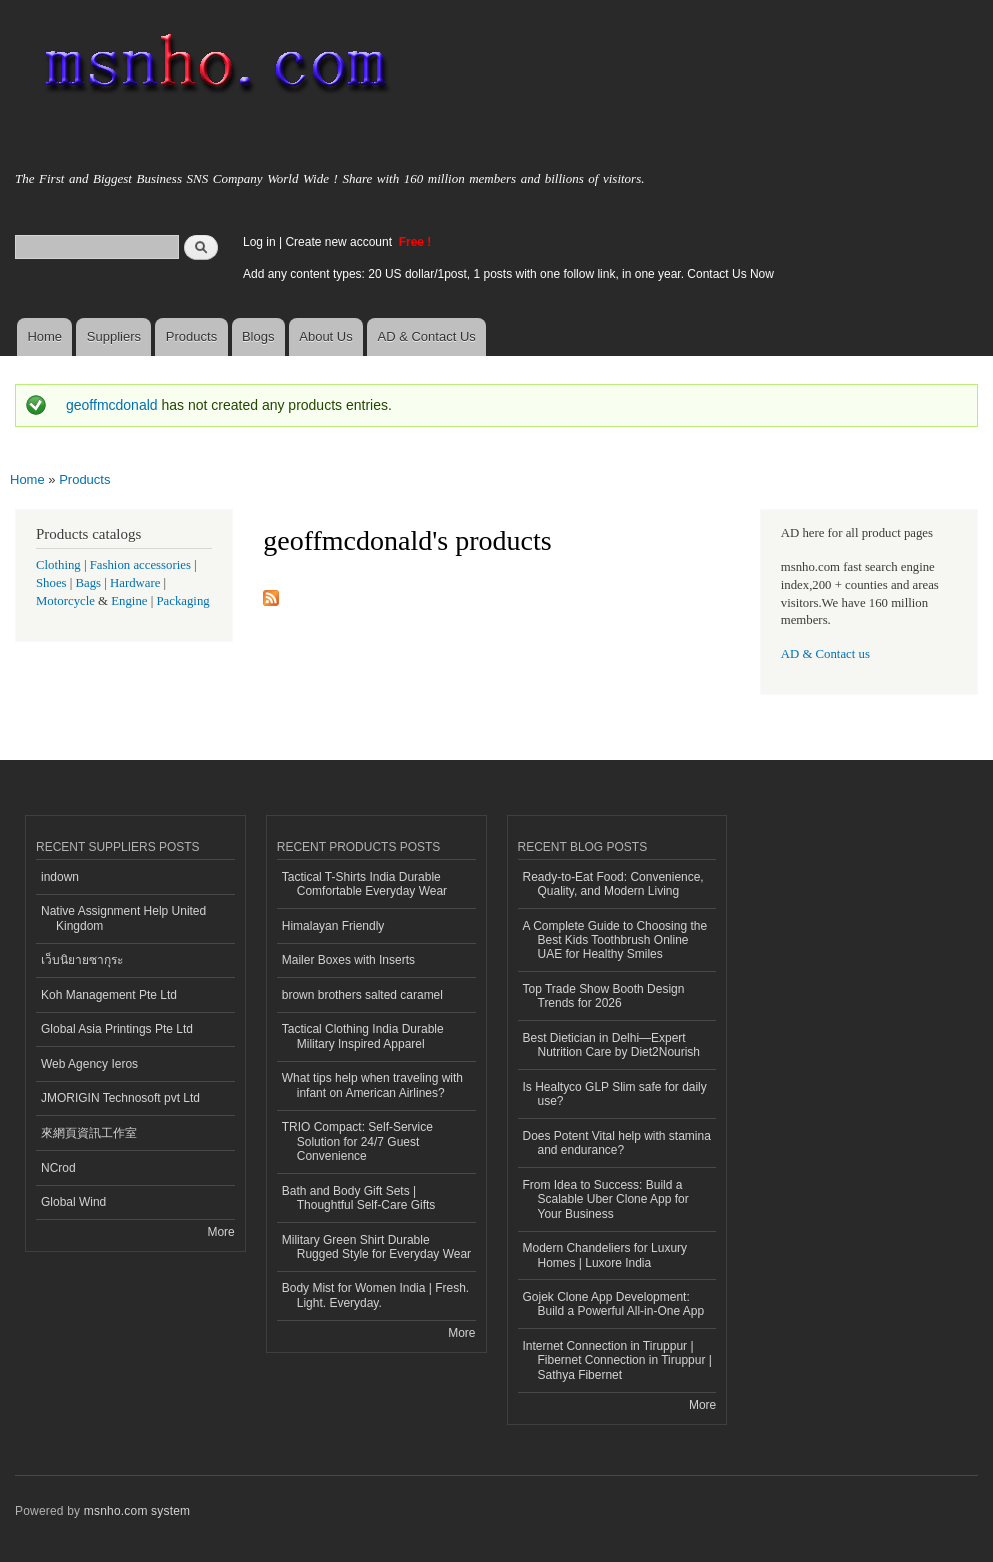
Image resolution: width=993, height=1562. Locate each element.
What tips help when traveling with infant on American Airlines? (372, 1085)
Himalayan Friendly (333, 926)
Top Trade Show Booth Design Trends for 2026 (604, 996)
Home (44, 336)
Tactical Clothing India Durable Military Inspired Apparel (363, 1036)
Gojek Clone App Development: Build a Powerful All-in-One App (614, 1304)
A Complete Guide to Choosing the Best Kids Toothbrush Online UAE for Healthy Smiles (615, 940)
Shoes (51, 583)
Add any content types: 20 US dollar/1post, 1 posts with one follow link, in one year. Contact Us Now (508, 274)
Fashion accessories (140, 565)
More (220, 1232)
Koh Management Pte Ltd (109, 995)
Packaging (182, 601)
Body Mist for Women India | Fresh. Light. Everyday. (375, 1295)
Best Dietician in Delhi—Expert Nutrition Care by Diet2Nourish (612, 1045)
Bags (89, 583)
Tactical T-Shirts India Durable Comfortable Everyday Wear (364, 884)
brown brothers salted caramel (362, 995)
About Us (325, 336)
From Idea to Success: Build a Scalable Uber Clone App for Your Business (606, 1199)
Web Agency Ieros (89, 1064)
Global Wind (73, 1202)
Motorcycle (65, 601)
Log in (259, 242)
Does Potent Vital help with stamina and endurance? (617, 1143)
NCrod (58, 1168)
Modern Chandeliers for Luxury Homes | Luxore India (605, 1255)
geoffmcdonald (112, 405)
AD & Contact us (825, 654)
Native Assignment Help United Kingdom (123, 918)
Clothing (58, 565)
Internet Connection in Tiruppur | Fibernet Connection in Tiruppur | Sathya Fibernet (617, 1360)
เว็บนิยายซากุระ (82, 960)
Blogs (258, 336)
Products (191, 336)
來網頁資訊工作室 (89, 1133)
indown (60, 877)
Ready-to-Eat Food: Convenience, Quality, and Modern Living (613, 884)
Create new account (340, 242)
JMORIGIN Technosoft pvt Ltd (120, 1098)
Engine (129, 601)
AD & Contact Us (427, 336)
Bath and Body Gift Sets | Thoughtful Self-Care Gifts (359, 1198)
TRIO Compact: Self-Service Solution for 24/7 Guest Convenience (357, 1141)
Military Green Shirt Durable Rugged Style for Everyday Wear (376, 1247)
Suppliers (114, 336)
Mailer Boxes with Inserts (348, 960)
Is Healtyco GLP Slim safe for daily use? (615, 1094)
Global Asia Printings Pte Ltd (117, 1029)
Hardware (135, 583)
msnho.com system (137, 1511)
